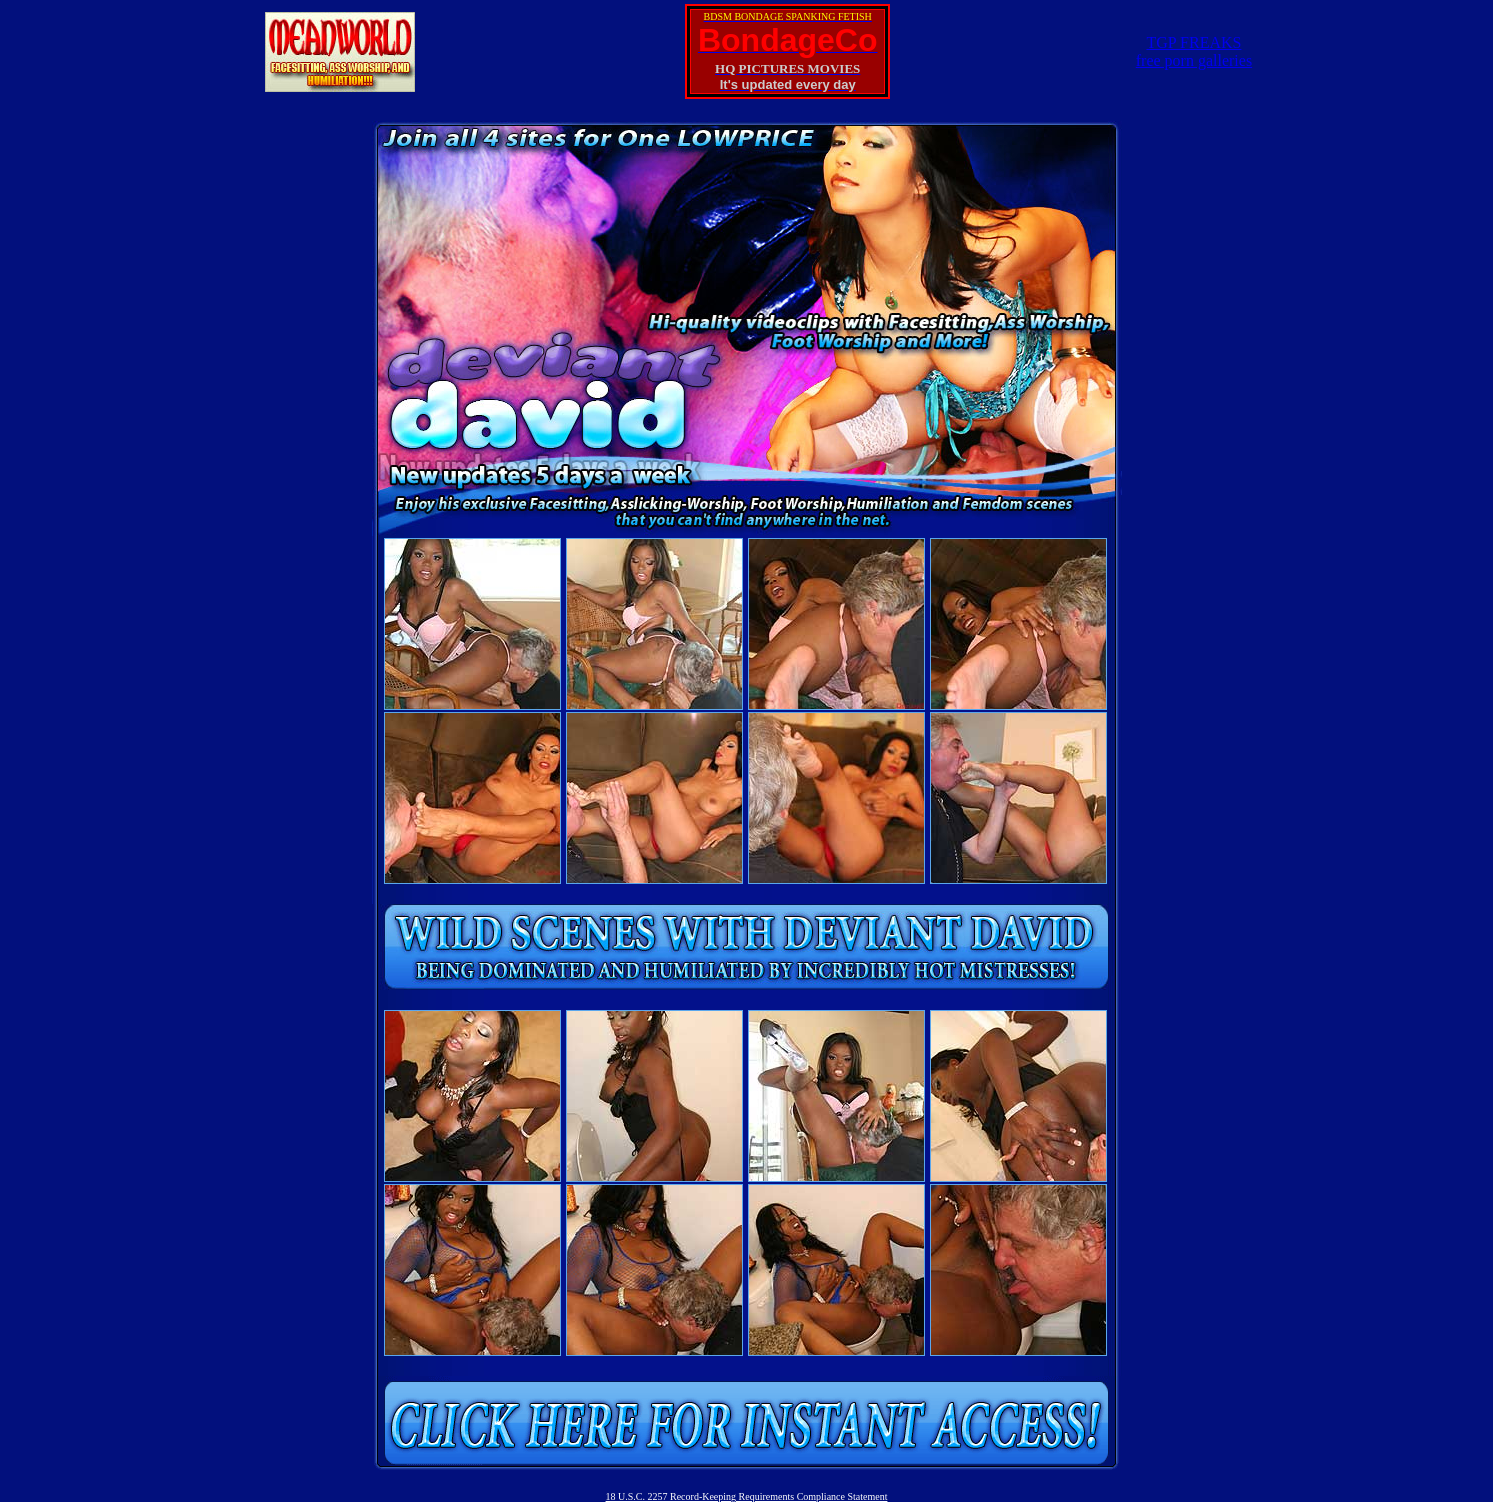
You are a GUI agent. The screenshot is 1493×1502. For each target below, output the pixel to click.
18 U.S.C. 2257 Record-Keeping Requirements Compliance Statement (747, 1496)
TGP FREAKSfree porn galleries (1194, 51)
